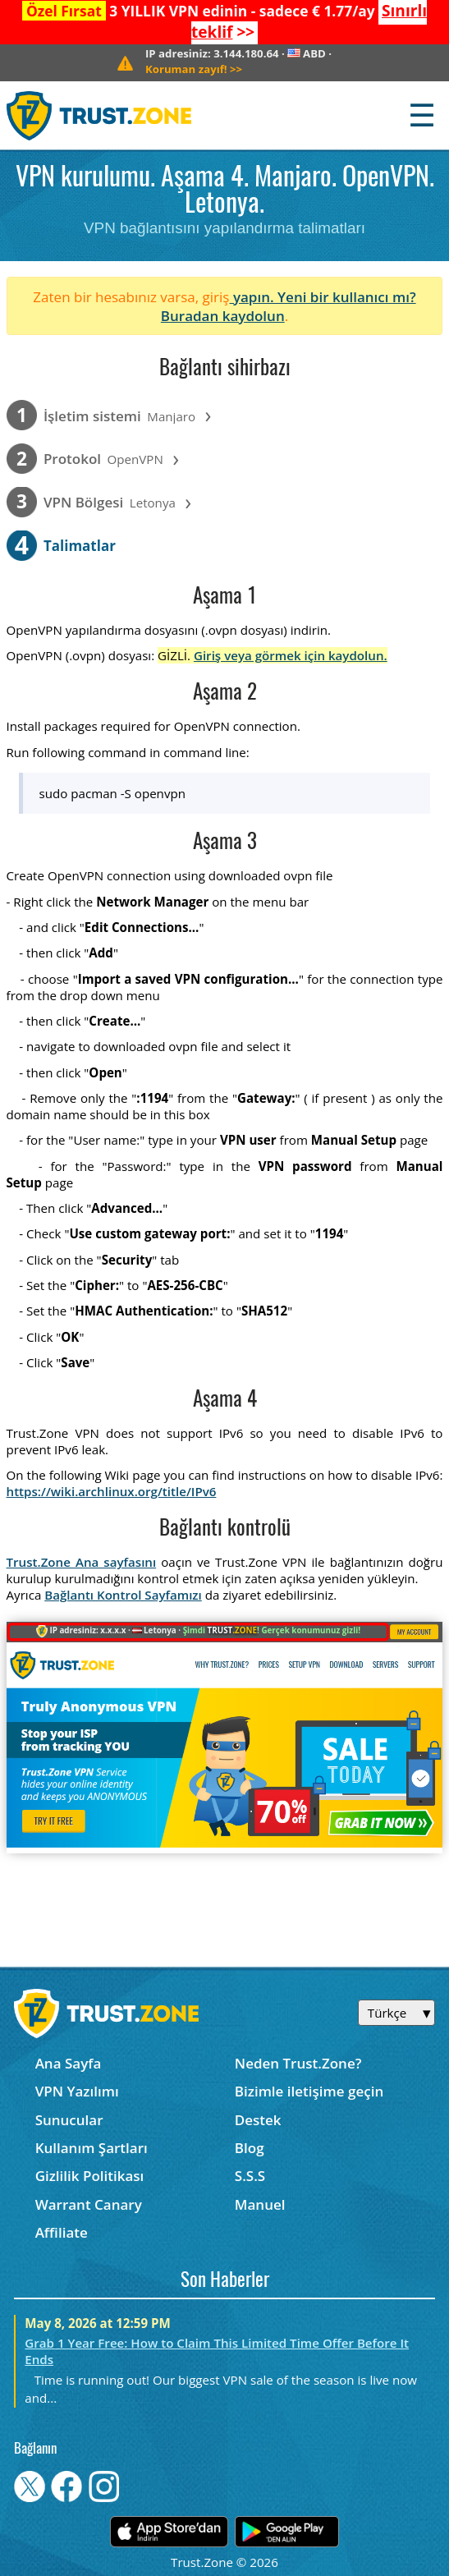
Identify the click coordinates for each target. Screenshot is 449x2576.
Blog (249, 2147)
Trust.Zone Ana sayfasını (82, 1562)
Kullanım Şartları (91, 2147)
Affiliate (61, 2232)
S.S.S (250, 2175)
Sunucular (69, 2119)
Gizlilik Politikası (89, 2175)
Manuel (260, 2204)
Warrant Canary (88, 2204)
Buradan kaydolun (223, 315)
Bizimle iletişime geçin (309, 2091)
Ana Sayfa (68, 2063)
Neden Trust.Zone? (298, 2063)
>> (193, 69)
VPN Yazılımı (77, 2091)
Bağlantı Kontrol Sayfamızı (123, 1594)
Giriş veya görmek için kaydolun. (290, 655)
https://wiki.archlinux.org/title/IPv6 (112, 1491)
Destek (258, 2119)
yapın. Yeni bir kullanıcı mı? (322, 296)
